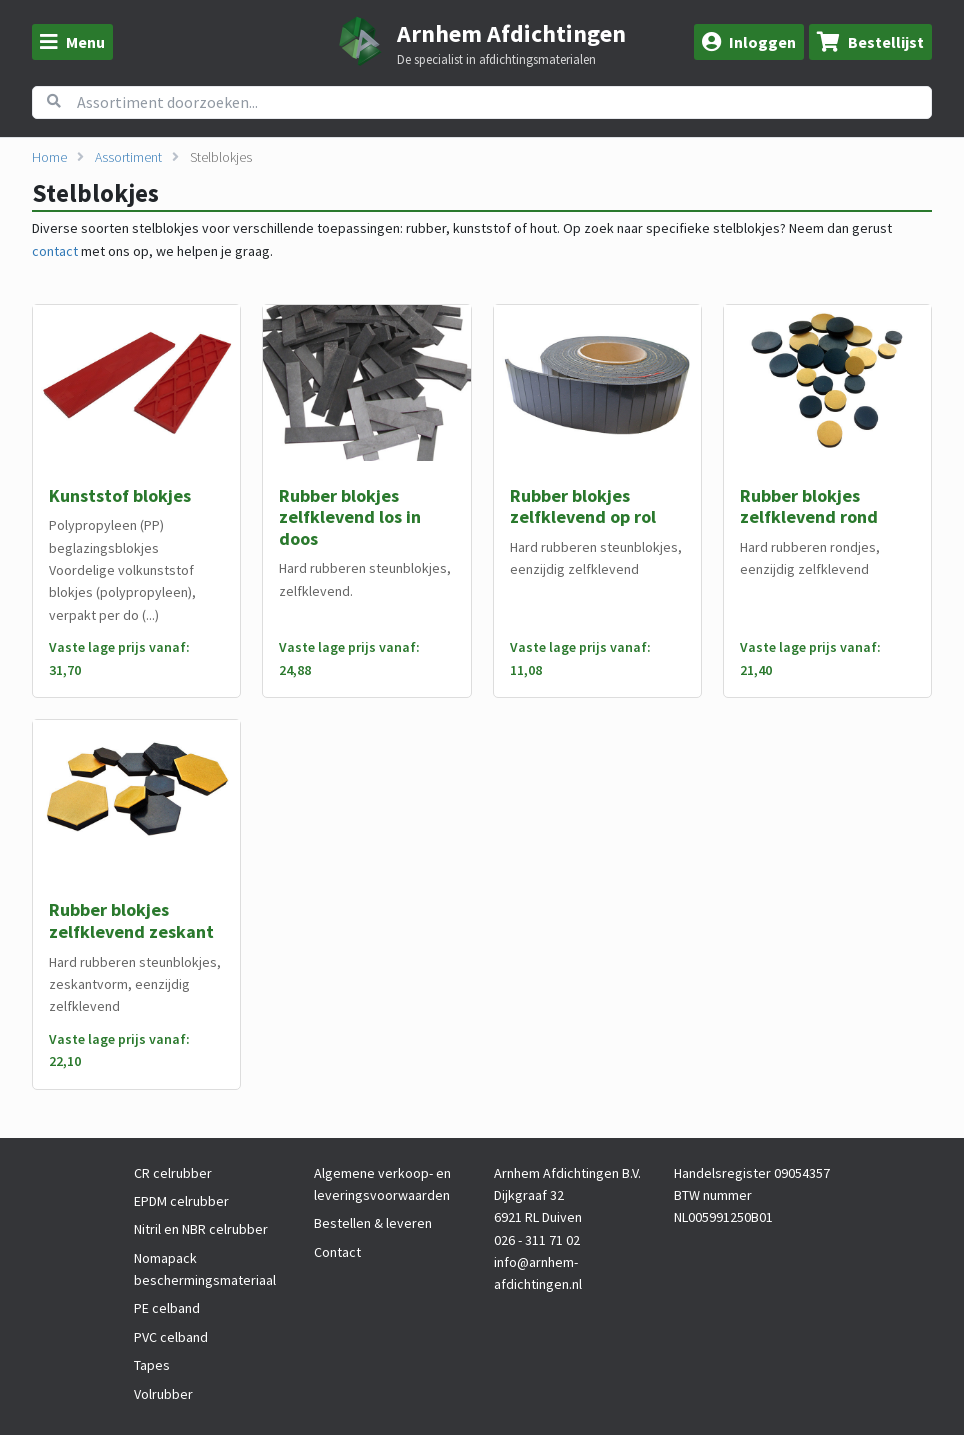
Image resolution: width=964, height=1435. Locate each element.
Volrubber (163, 1394)
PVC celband (171, 1337)
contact (55, 251)
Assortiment (128, 157)
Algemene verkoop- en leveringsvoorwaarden (382, 1184)
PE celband (167, 1308)
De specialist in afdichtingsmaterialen (496, 60)
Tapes (152, 1365)
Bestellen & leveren (373, 1223)
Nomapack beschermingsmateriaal (205, 1269)
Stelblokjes (221, 157)
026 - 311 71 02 (537, 1240)
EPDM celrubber (181, 1201)
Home (49, 157)
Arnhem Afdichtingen (511, 33)
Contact (337, 1252)
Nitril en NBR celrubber (201, 1229)
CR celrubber (173, 1173)
